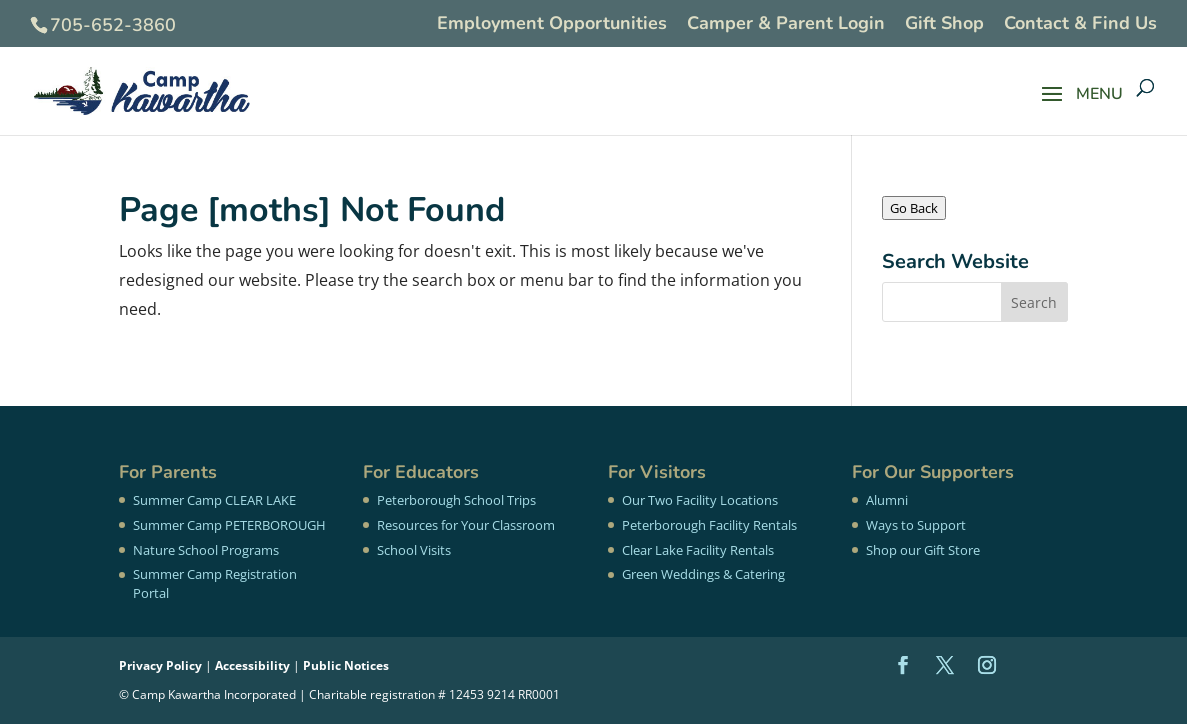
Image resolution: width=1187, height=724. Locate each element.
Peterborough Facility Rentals (709, 525)
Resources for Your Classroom (466, 525)
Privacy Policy (160, 665)
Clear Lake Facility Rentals (698, 550)
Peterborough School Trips (456, 500)
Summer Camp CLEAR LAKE (214, 500)
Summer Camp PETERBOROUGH (229, 525)
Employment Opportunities (552, 24)
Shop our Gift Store (923, 550)
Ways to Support (916, 525)
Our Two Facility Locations (700, 500)
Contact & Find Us (1080, 24)
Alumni (887, 500)
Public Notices (346, 665)
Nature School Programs (206, 550)
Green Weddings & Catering (703, 574)
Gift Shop (944, 24)
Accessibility (252, 665)
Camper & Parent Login (786, 24)
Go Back (914, 208)
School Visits (414, 550)
